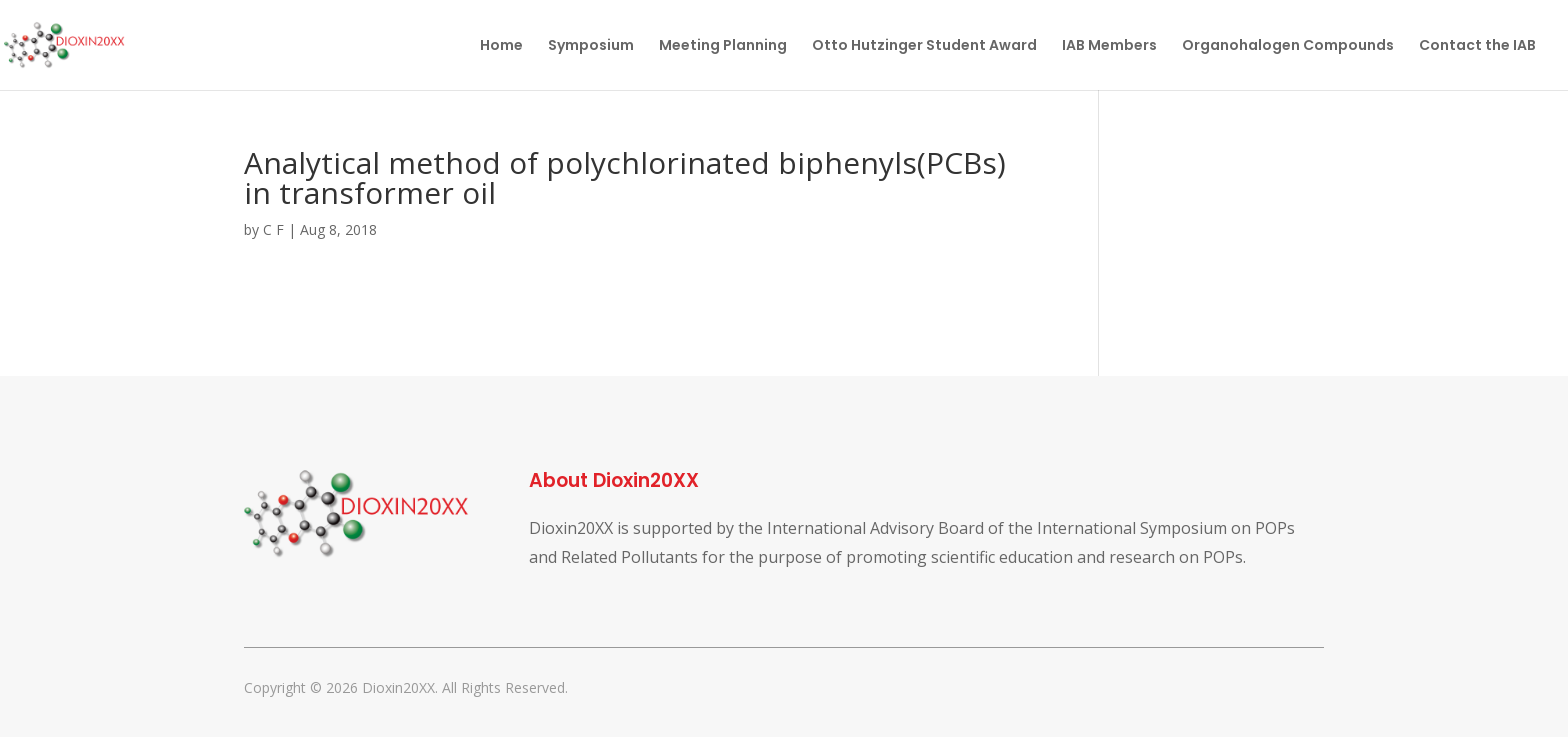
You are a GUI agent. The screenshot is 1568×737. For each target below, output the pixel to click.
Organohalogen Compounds (1288, 46)
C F (273, 229)
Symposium (591, 46)
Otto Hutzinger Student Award (924, 46)
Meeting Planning (723, 46)
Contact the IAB (1477, 46)
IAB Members (1109, 46)
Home (501, 46)
